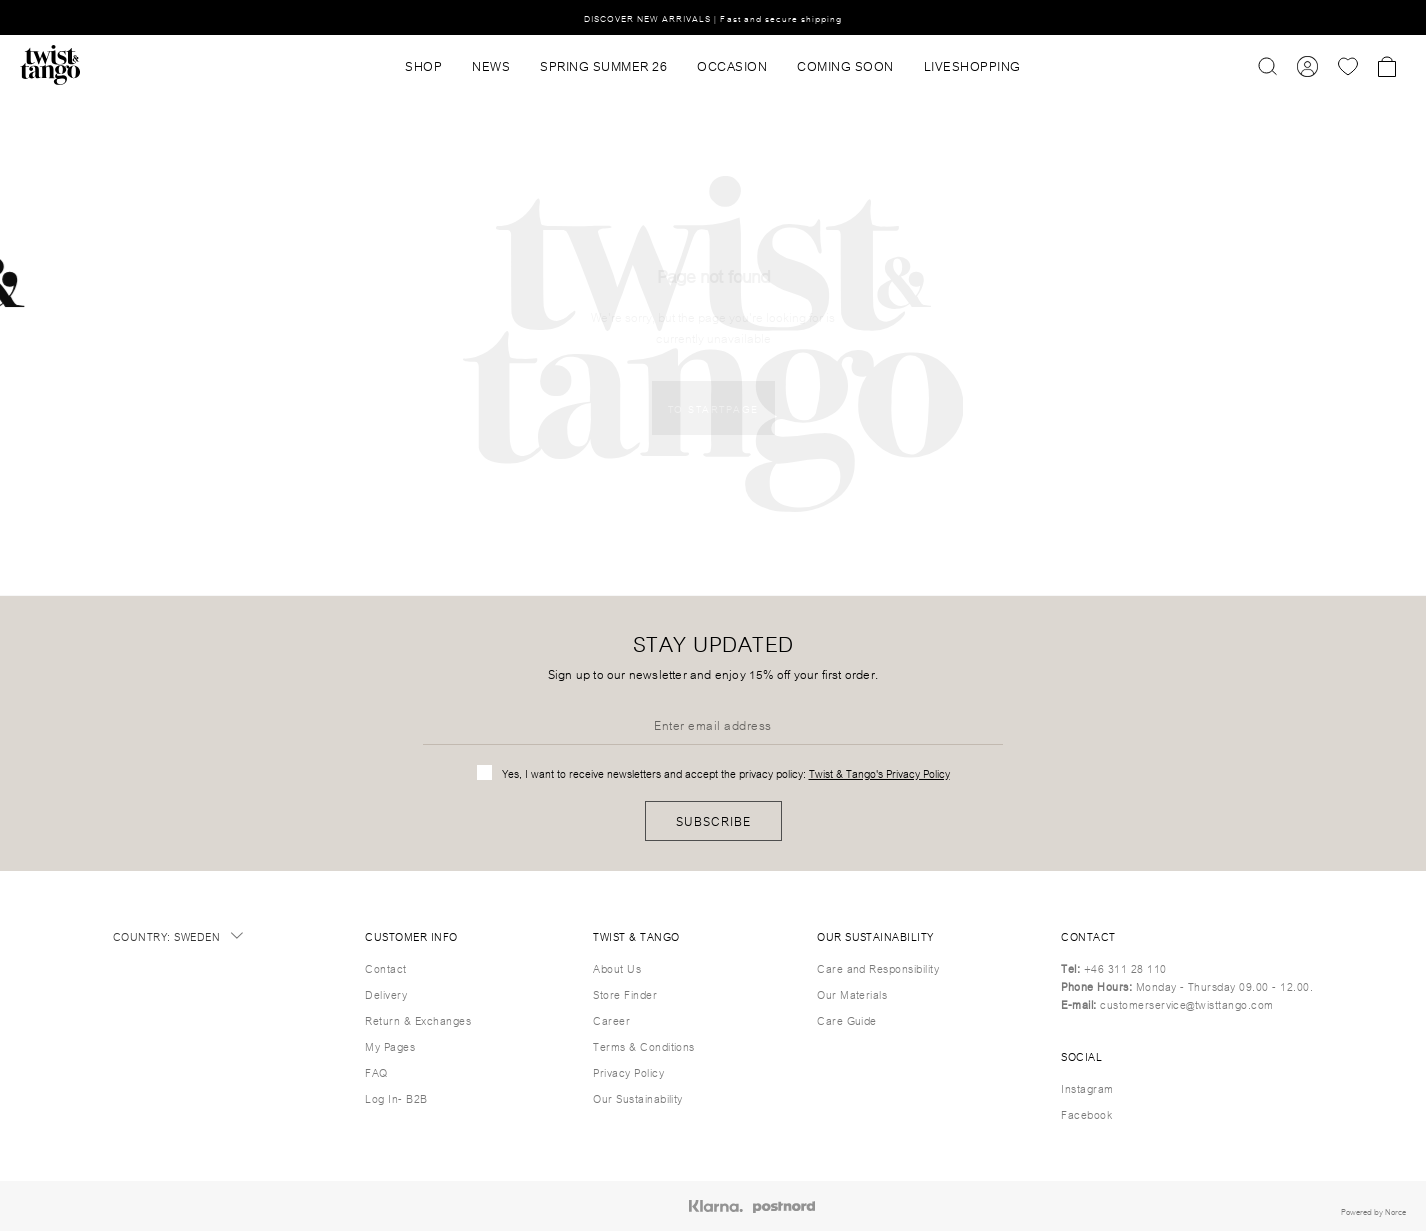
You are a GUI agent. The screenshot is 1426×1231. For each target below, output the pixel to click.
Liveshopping (972, 65)
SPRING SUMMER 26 (603, 65)
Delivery (386, 994)
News (491, 65)
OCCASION (732, 65)
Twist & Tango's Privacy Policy (879, 773)
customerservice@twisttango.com (1186, 1004)
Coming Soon (845, 65)
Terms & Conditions (644, 1046)
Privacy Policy (628, 1072)
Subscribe (713, 820)
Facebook (1086, 1114)
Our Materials (852, 994)
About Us (617, 968)
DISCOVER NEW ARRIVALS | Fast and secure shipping (713, 17)
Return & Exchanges (418, 1020)
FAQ (376, 1072)
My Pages (390, 1046)
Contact (385, 968)
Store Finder (625, 994)
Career (611, 1020)
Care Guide (847, 1020)
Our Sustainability (638, 1098)
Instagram (1087, 1088)
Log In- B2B (396, 1098)
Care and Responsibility (878, 968)
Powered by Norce (1373, 1211)
